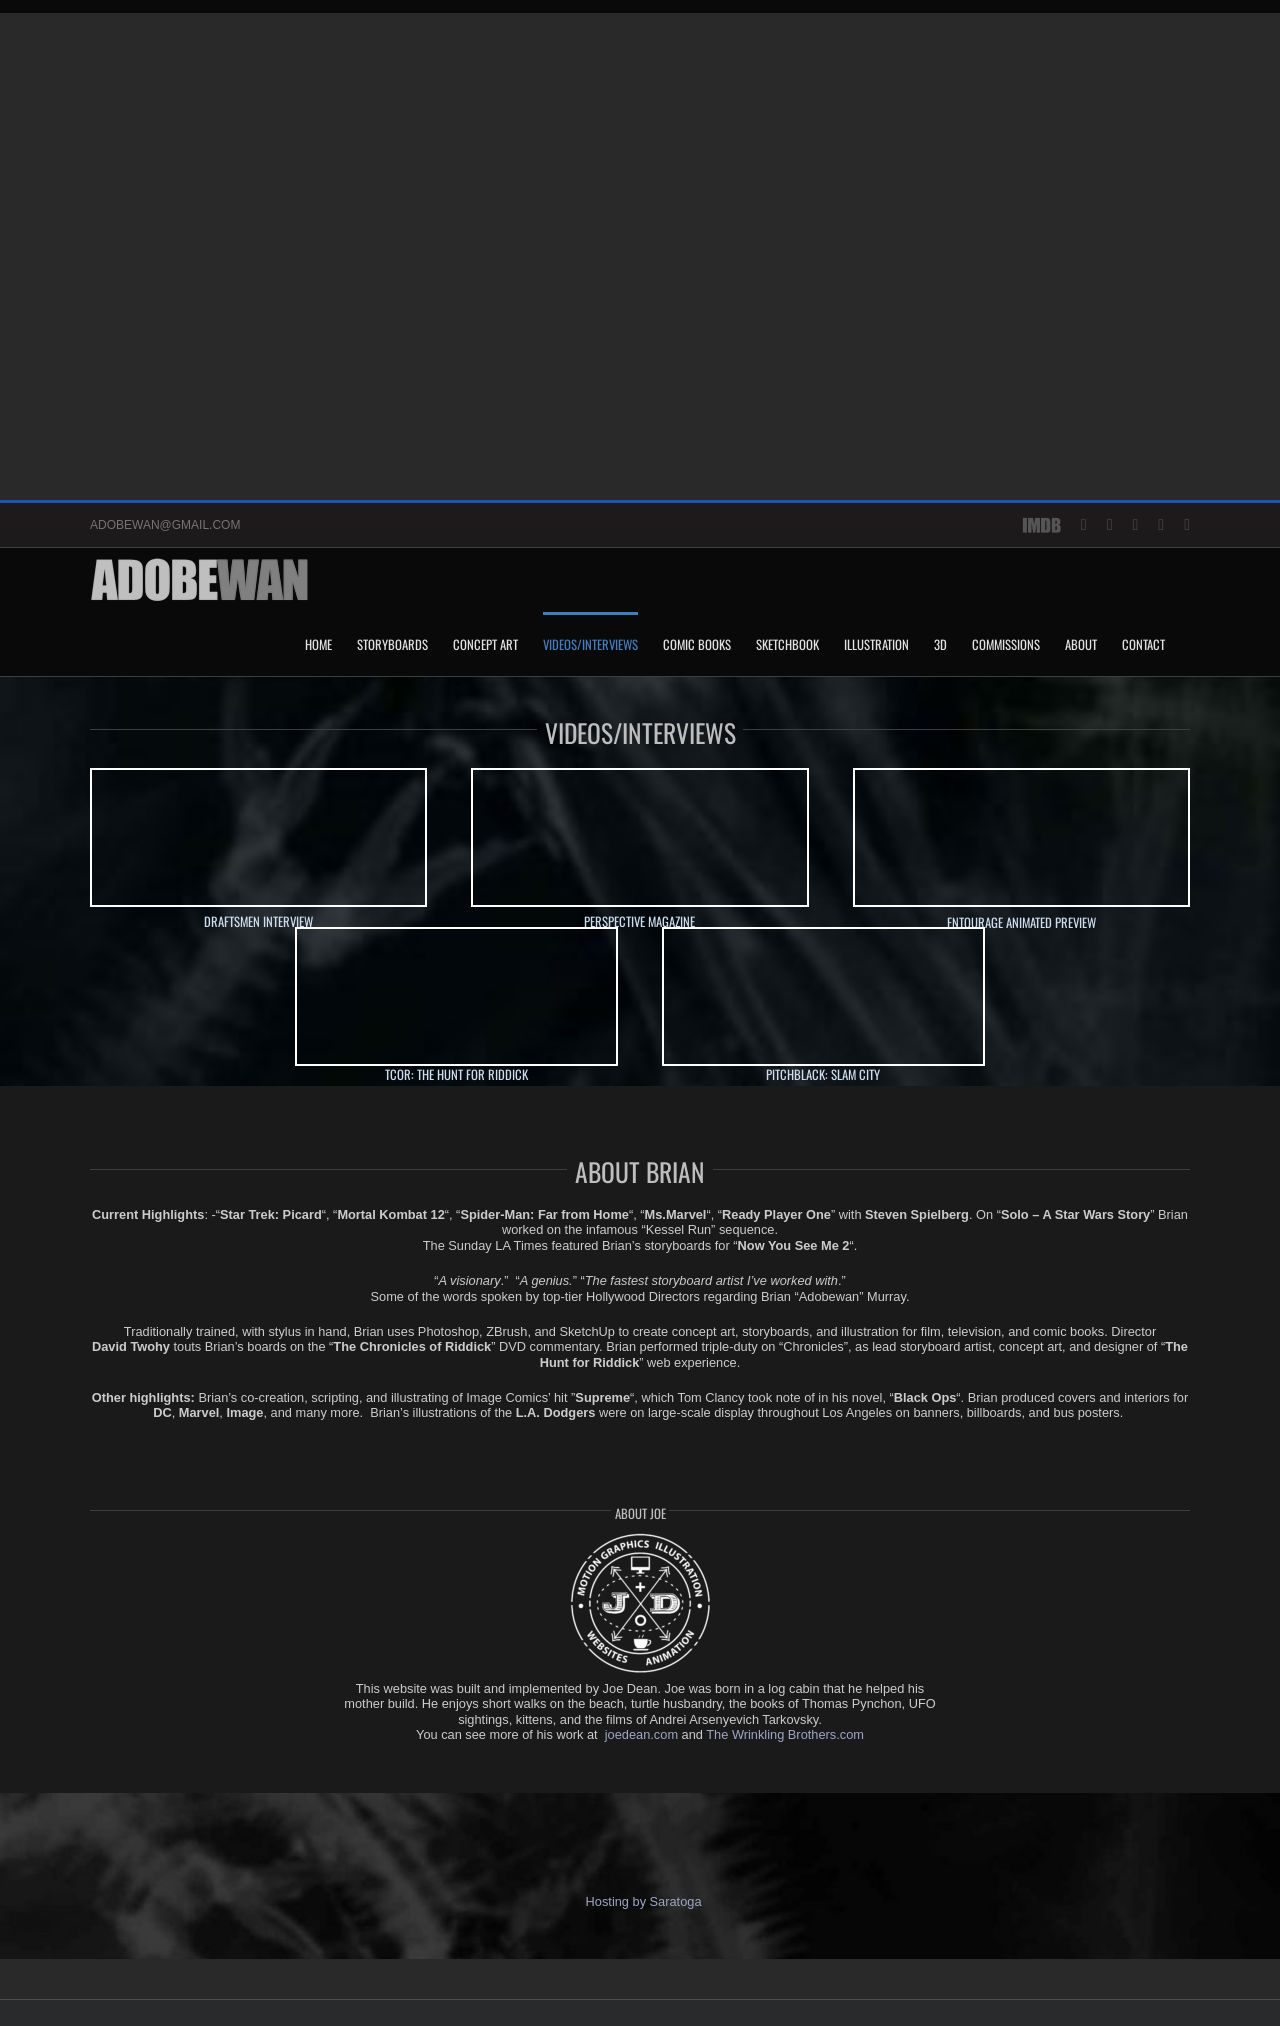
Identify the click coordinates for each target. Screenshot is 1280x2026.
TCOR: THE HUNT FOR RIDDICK (456, 1074)
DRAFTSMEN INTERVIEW (258, 921)
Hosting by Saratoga (639, 1901)
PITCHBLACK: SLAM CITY (823, 1074)
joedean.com (641, 1734)
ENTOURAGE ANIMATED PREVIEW (1021, 922)
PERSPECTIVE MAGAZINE (639, 921)
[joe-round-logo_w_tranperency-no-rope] (640, 1536)
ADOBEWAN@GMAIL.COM (165, 525)
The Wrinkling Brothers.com (785, 1734)
